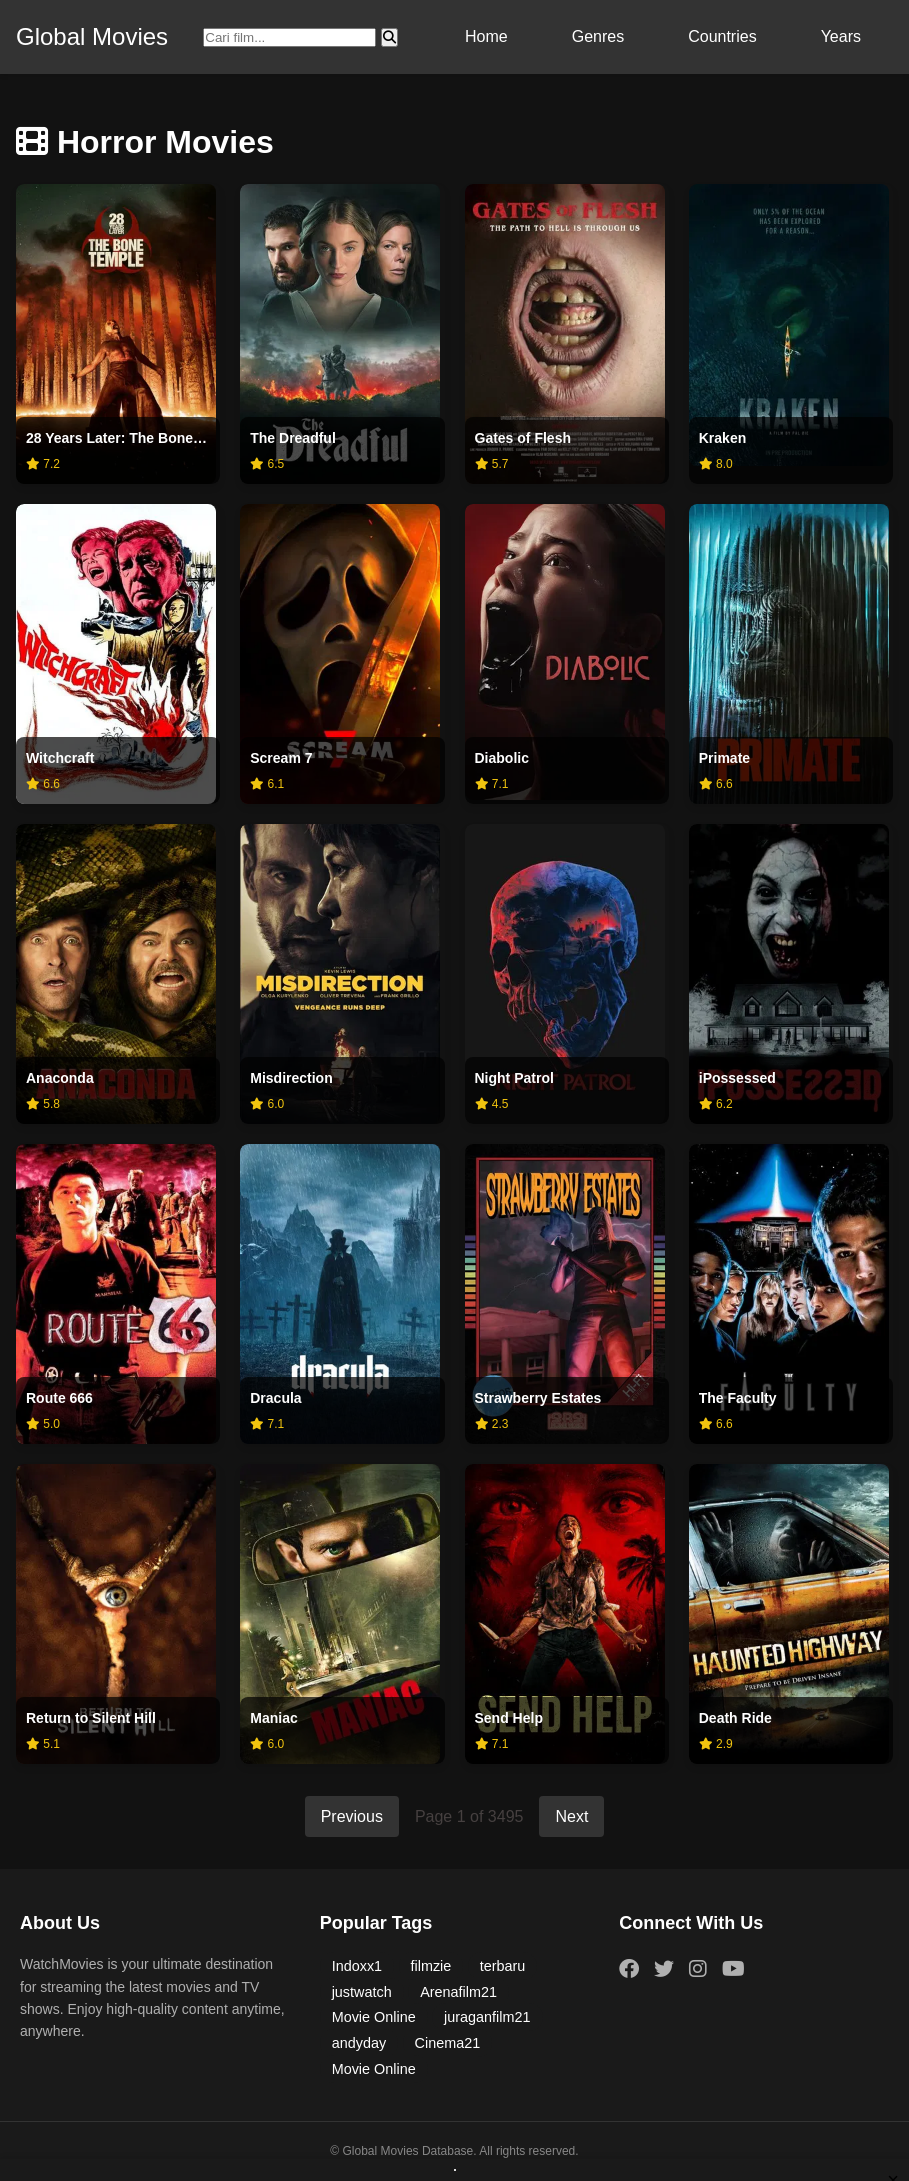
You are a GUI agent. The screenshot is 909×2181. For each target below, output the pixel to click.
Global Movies (92, 36)
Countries (722, 36)
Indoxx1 (357, 1966)
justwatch (362, 1992)
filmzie (431, 1966)
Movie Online (374, 2017)
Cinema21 (448, 2043)
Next (571, 1816)
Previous (352, 1816)
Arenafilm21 (458, 1992)
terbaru (503, 1966)
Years (841, 36)
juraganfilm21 (487, 2017)
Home (486, 36)
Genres (598, 36)
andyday (359, 2043)
